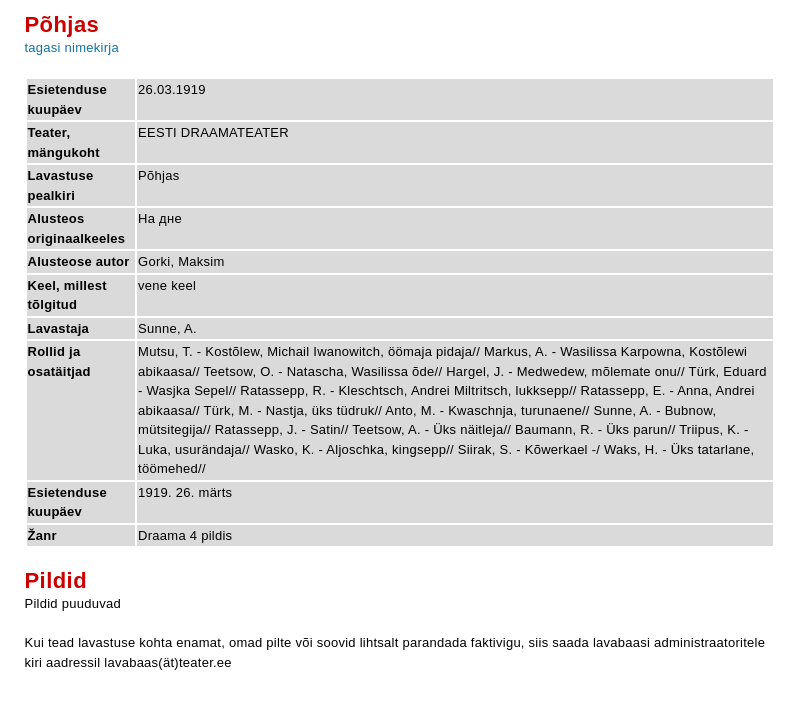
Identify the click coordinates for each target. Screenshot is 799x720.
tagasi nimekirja (72, 47)
